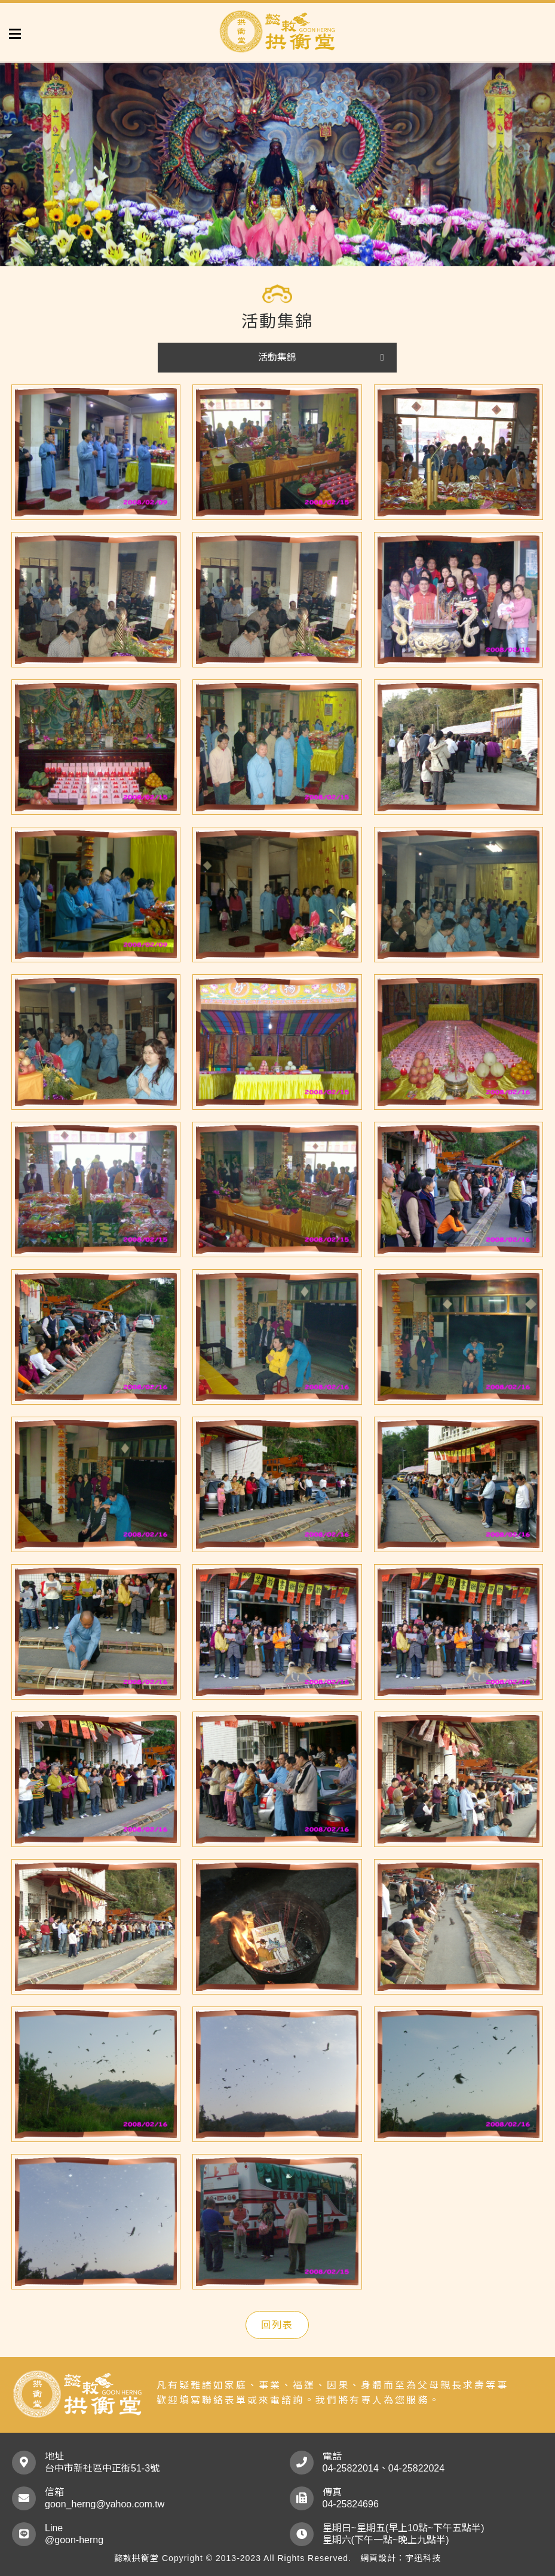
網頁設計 (378, 2558)
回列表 (277, 2325)
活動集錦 (277, 357)
